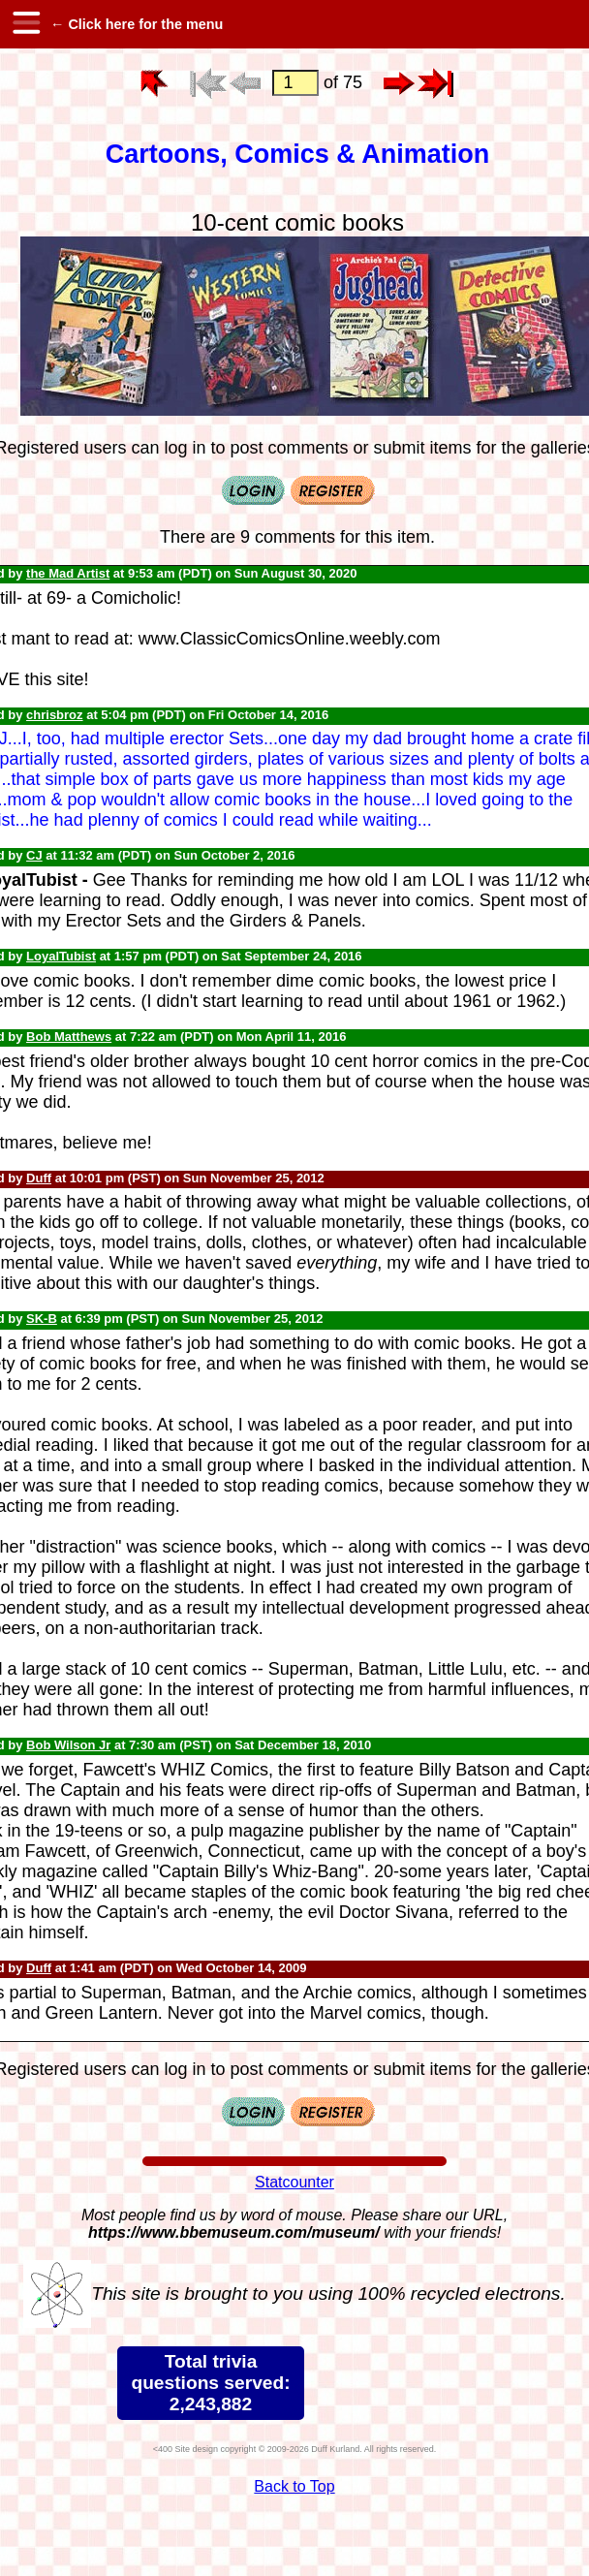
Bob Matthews (68, 1036)
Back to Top (294, 2486)
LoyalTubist (61, 956)
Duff (38, 1178)
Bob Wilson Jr (68, 1745)
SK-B (41, 1318)
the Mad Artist (67, 573)
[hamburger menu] (25, 24)
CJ (34, 855)
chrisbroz (54, 714)
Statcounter (294, 2182)
